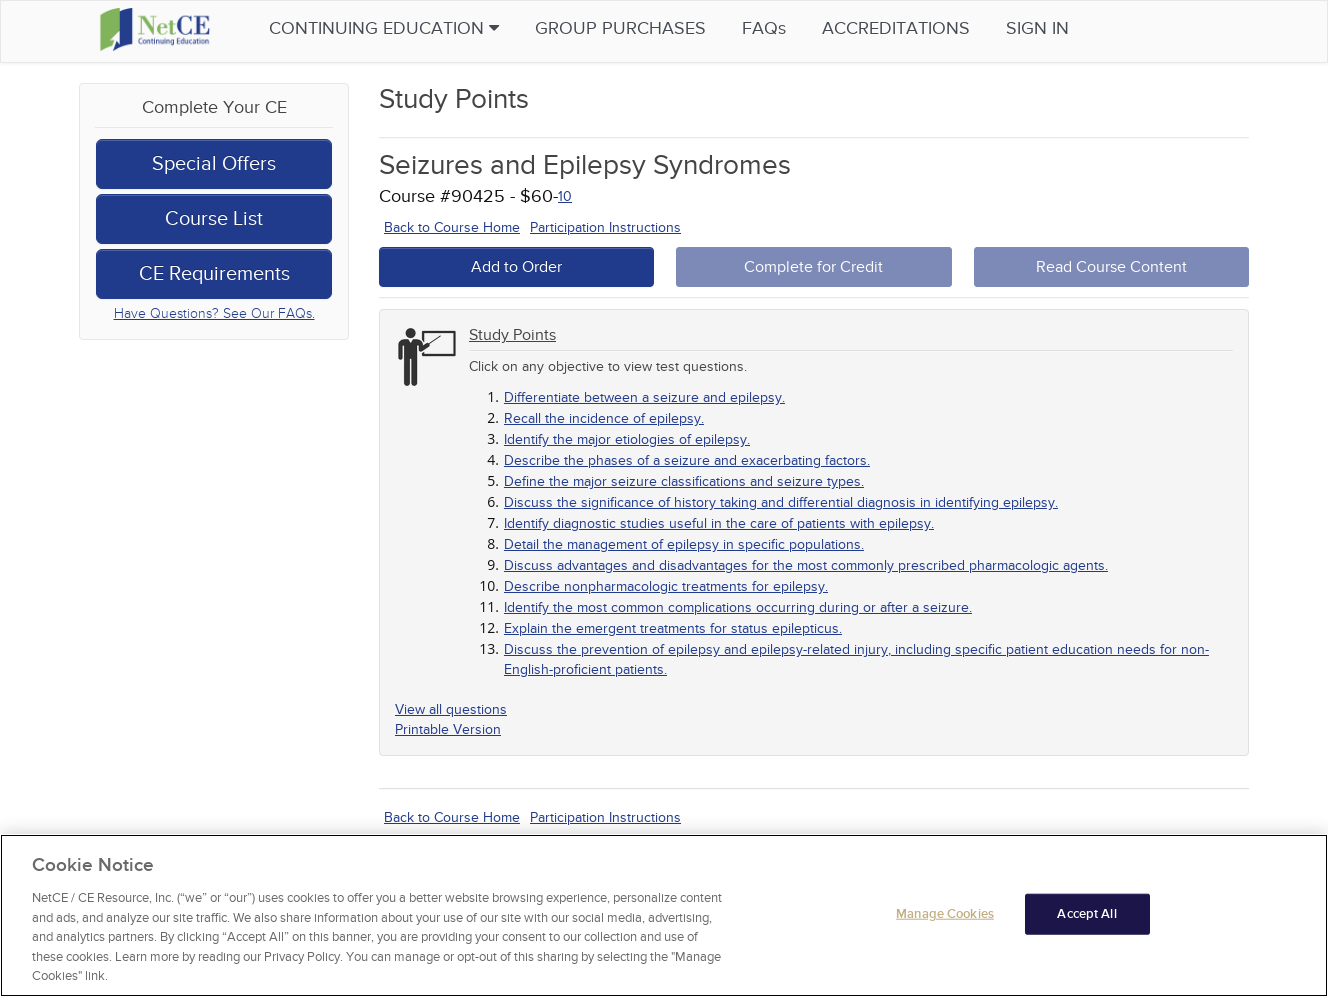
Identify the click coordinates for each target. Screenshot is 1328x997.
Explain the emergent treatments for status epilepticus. (673, 628)
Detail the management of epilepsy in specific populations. (684, 544)
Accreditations (904, 28)
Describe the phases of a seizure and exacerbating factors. (687, 460)
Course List (214, 219)
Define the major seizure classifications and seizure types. (684, 481)
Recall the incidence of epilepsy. (604, 418)
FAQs (772, 28)
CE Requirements (214, 274)
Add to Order (516, 267)
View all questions (451, 709)
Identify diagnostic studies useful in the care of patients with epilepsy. (719, 523)
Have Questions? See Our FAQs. (214, 313)
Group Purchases (628, 28)
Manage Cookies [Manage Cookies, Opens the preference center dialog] (945, 914)
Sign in (1045, 28)
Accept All (1086, 914)
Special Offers (214, 164)
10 (565, 196)
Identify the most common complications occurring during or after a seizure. (738, 607)
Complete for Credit (813, 267)
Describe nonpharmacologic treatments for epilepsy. (666, 586)
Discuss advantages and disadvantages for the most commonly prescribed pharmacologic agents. (806, 565)
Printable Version (448, 729)
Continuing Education (392, 28)
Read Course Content (1111, 267)
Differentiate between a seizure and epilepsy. (644, 397)
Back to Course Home (452, 227)
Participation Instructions (605, 227)
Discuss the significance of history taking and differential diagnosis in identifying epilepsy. (781, 502)
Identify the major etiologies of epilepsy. (627, 439)
